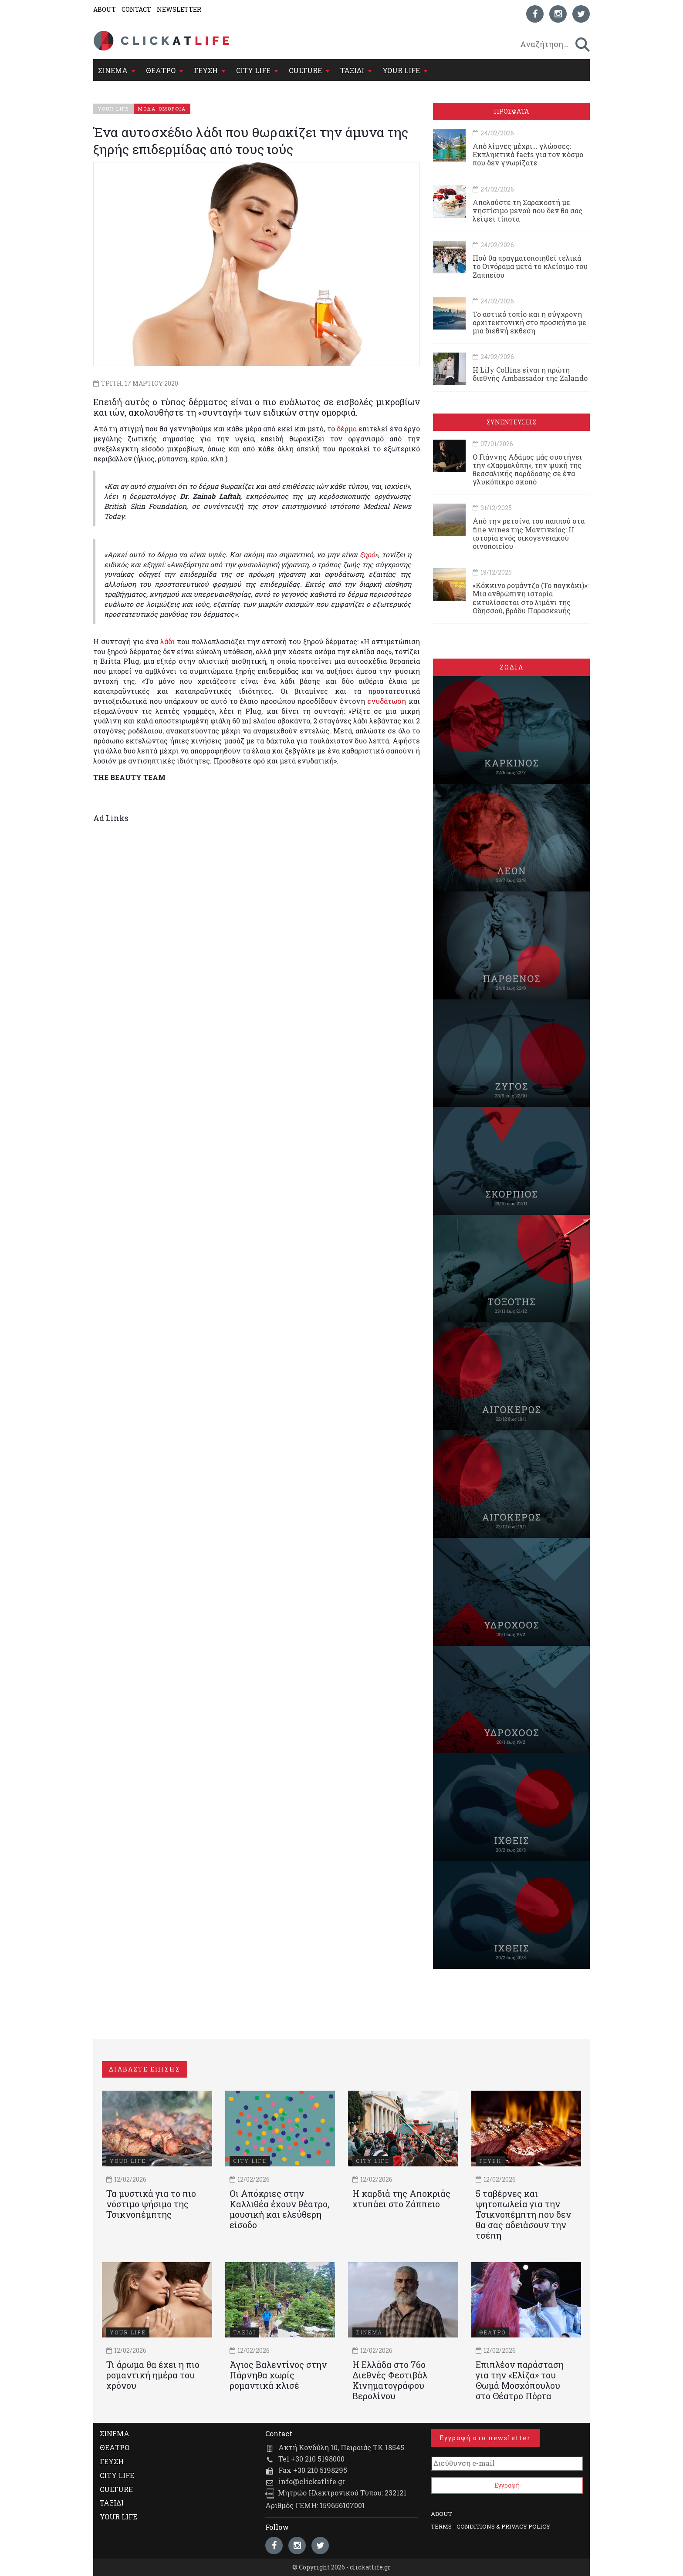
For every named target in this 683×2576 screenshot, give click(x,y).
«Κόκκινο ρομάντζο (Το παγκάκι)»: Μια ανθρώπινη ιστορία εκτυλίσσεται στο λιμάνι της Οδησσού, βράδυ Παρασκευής (530, 598)
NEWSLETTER (179, 9)
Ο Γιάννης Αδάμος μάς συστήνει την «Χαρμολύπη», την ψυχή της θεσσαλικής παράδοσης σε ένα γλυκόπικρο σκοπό (527, 469)
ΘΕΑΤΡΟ (161, 70)
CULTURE (305, 70)
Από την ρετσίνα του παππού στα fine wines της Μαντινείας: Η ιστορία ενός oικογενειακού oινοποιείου (529, 533)
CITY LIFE (253, 70)
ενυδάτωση (388, 701)
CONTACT (136, 9)
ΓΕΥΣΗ (206, 70)
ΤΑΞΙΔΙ (352, 70)
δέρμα (347, 428)
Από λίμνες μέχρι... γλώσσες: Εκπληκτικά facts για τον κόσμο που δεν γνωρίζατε (528, 154)
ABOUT (104, 9)
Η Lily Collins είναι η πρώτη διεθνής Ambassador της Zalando (530, 374)
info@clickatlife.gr (311, 2481)
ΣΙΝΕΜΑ (113, 70)
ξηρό (367, 554)
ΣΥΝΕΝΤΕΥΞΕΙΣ (511, 422)
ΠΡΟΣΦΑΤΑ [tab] (511, 111)
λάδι (168, 641)
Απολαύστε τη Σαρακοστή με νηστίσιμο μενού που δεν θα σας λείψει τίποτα (527, 210)
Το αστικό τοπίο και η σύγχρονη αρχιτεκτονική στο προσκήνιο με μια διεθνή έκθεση (529, 322)
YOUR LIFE (401, 70)
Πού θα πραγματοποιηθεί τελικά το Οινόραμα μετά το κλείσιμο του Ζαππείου (530, 266)
